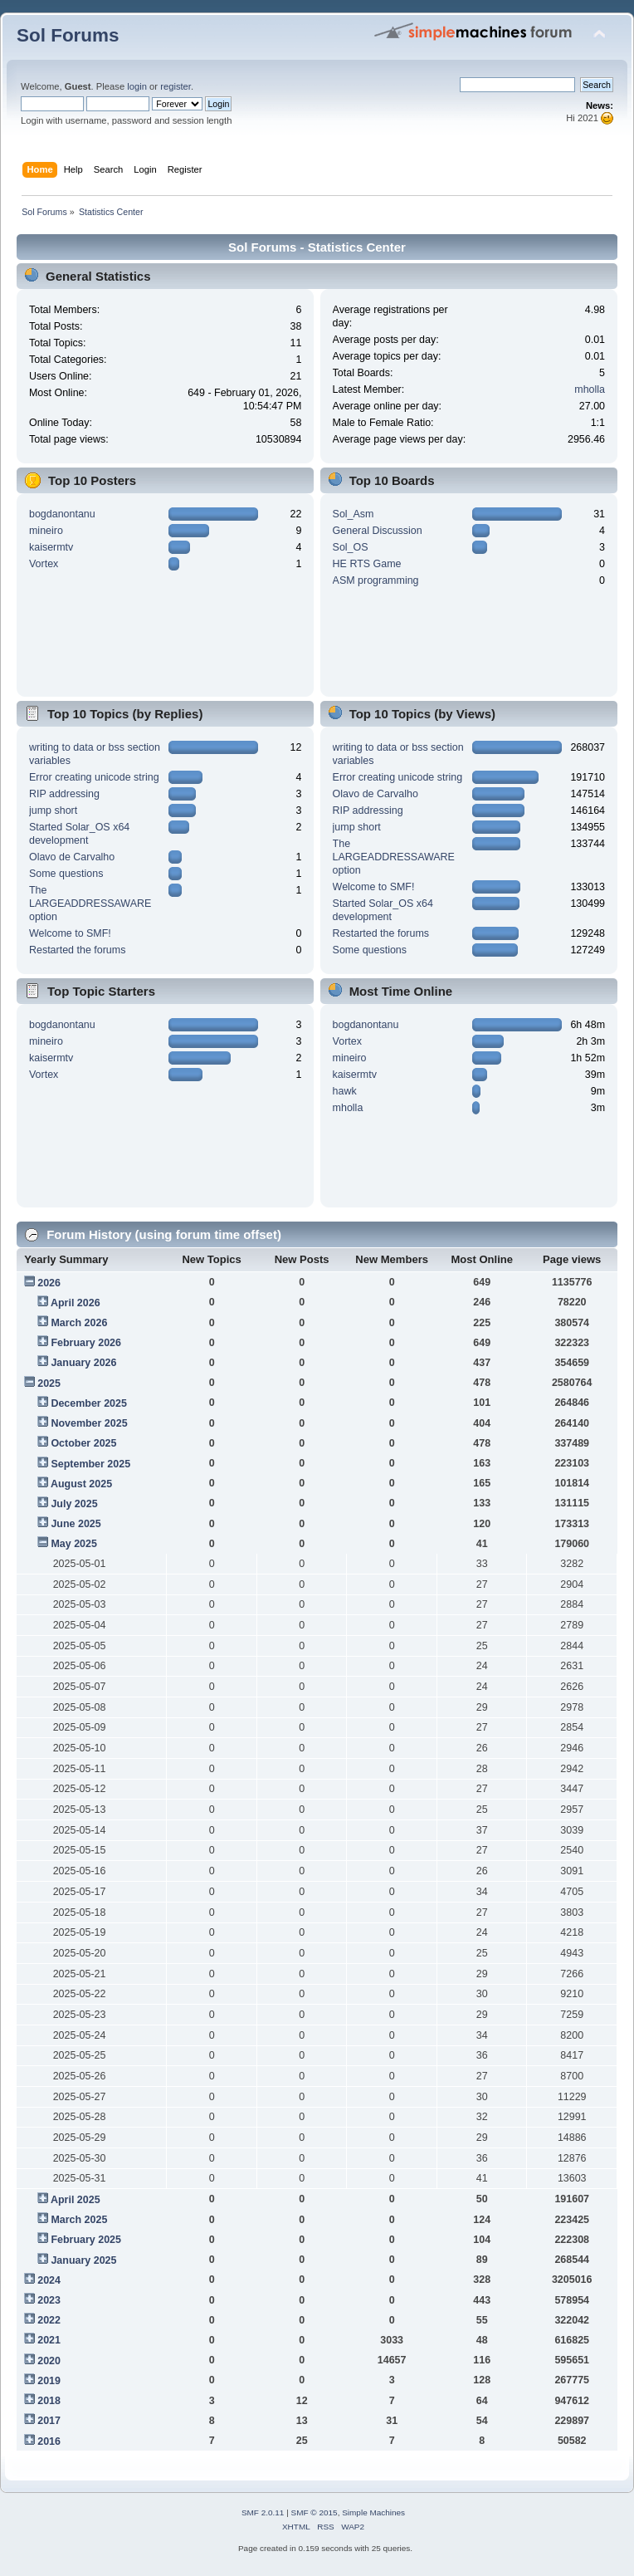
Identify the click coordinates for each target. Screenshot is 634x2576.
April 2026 (75, 1303)
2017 (49, 2421)
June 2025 (75, 1524)
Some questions (66, 873)
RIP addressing (64, 794)
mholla (589, 389)
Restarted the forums (77, 950)
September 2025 (90, 1464)
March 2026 (79, 1323)
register (175, 86)
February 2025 (86, 2239)
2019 (49, 2381)
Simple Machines (373, 2512)
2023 (49, 2300)
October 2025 (83, 1443)
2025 (49, 1383)
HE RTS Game (367, 564)
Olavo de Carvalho (72, 857)
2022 (49, 2320)
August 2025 (81, 1484)
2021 (49, 2340)
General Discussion (377, 530)
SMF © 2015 (314, 2512)
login (137, 86)
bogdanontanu (62, 514)
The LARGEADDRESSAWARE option (90, 903)
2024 (49, 2280)
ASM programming (376, 580)
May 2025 (73, 1544)
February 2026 (86, 1343)
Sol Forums (68, 35)
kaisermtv (51, 547)
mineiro (46, 530)
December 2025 (89, 1403)
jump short (53, 810)
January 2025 (83, 2260)
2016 (49, 2441)
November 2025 (89, 1423)
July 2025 (74, 1504)
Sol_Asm (353, 514)
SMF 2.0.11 (263, 2512)
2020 (49, 2361)
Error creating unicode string (94, 777)
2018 (49, 2401)
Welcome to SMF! (70, 933)
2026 (49, 1283)
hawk (345, 1091)
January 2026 (83, 1363)
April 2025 (75, 2200)
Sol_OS (350, 547)
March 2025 (79, 2220)
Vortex (43, 564)
